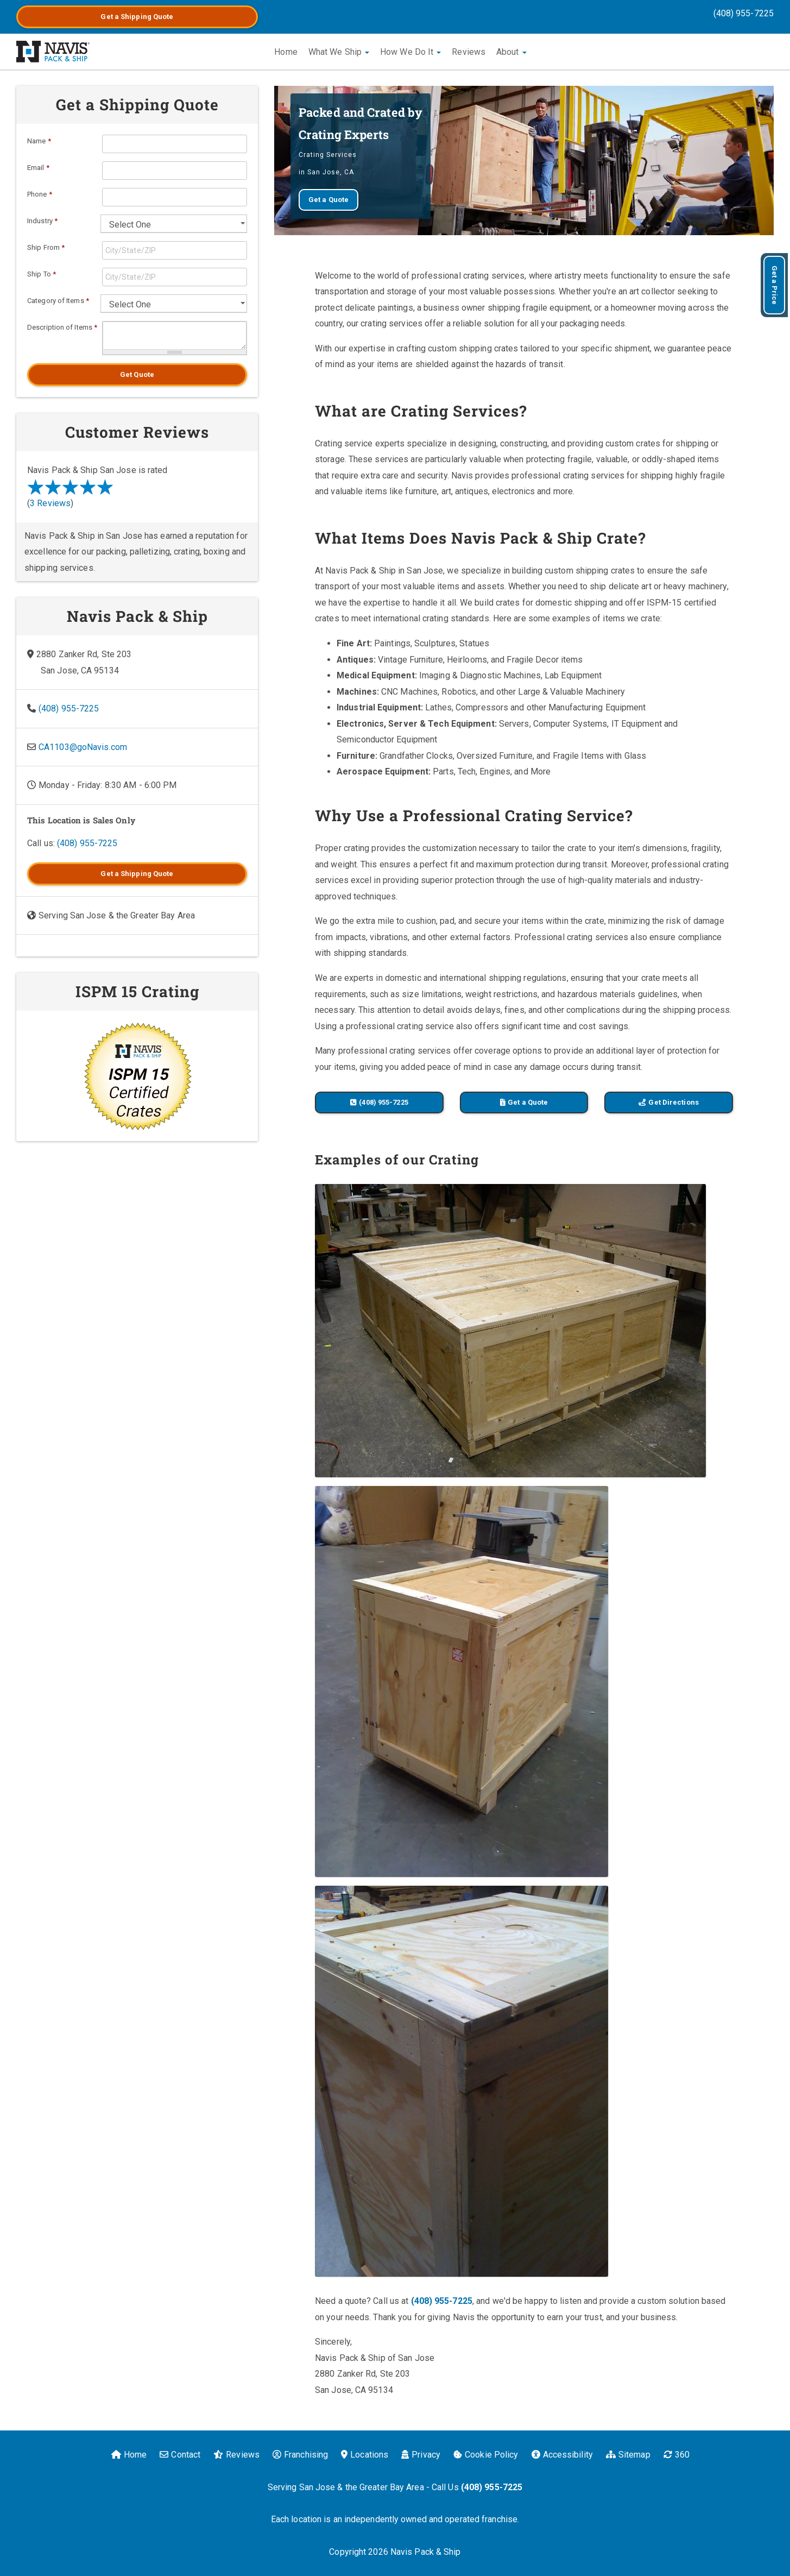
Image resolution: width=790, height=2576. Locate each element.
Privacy (420, 2454)
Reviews (468, 52)
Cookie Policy (485, 2454)
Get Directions (668, 1102)
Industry (42, 221)
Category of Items (58, 301)
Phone (39, 194)
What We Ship (338, 52)
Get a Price (774, 285)
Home (285, 52)
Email (38, 167)
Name (39, 141)
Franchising (300, 2454)
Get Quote (137, 374)
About (511, 52)
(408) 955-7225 (743, 13)
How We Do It (410, 52)
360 (676, 2454)
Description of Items (62, 327)
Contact (180, 2454)
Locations (364, 2454)
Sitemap (628, 2454)
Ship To (41, 274)
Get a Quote (136, 16)
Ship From (46, 247)
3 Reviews (50, 503)
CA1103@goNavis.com (83, 747)
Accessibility (562, 2454)
